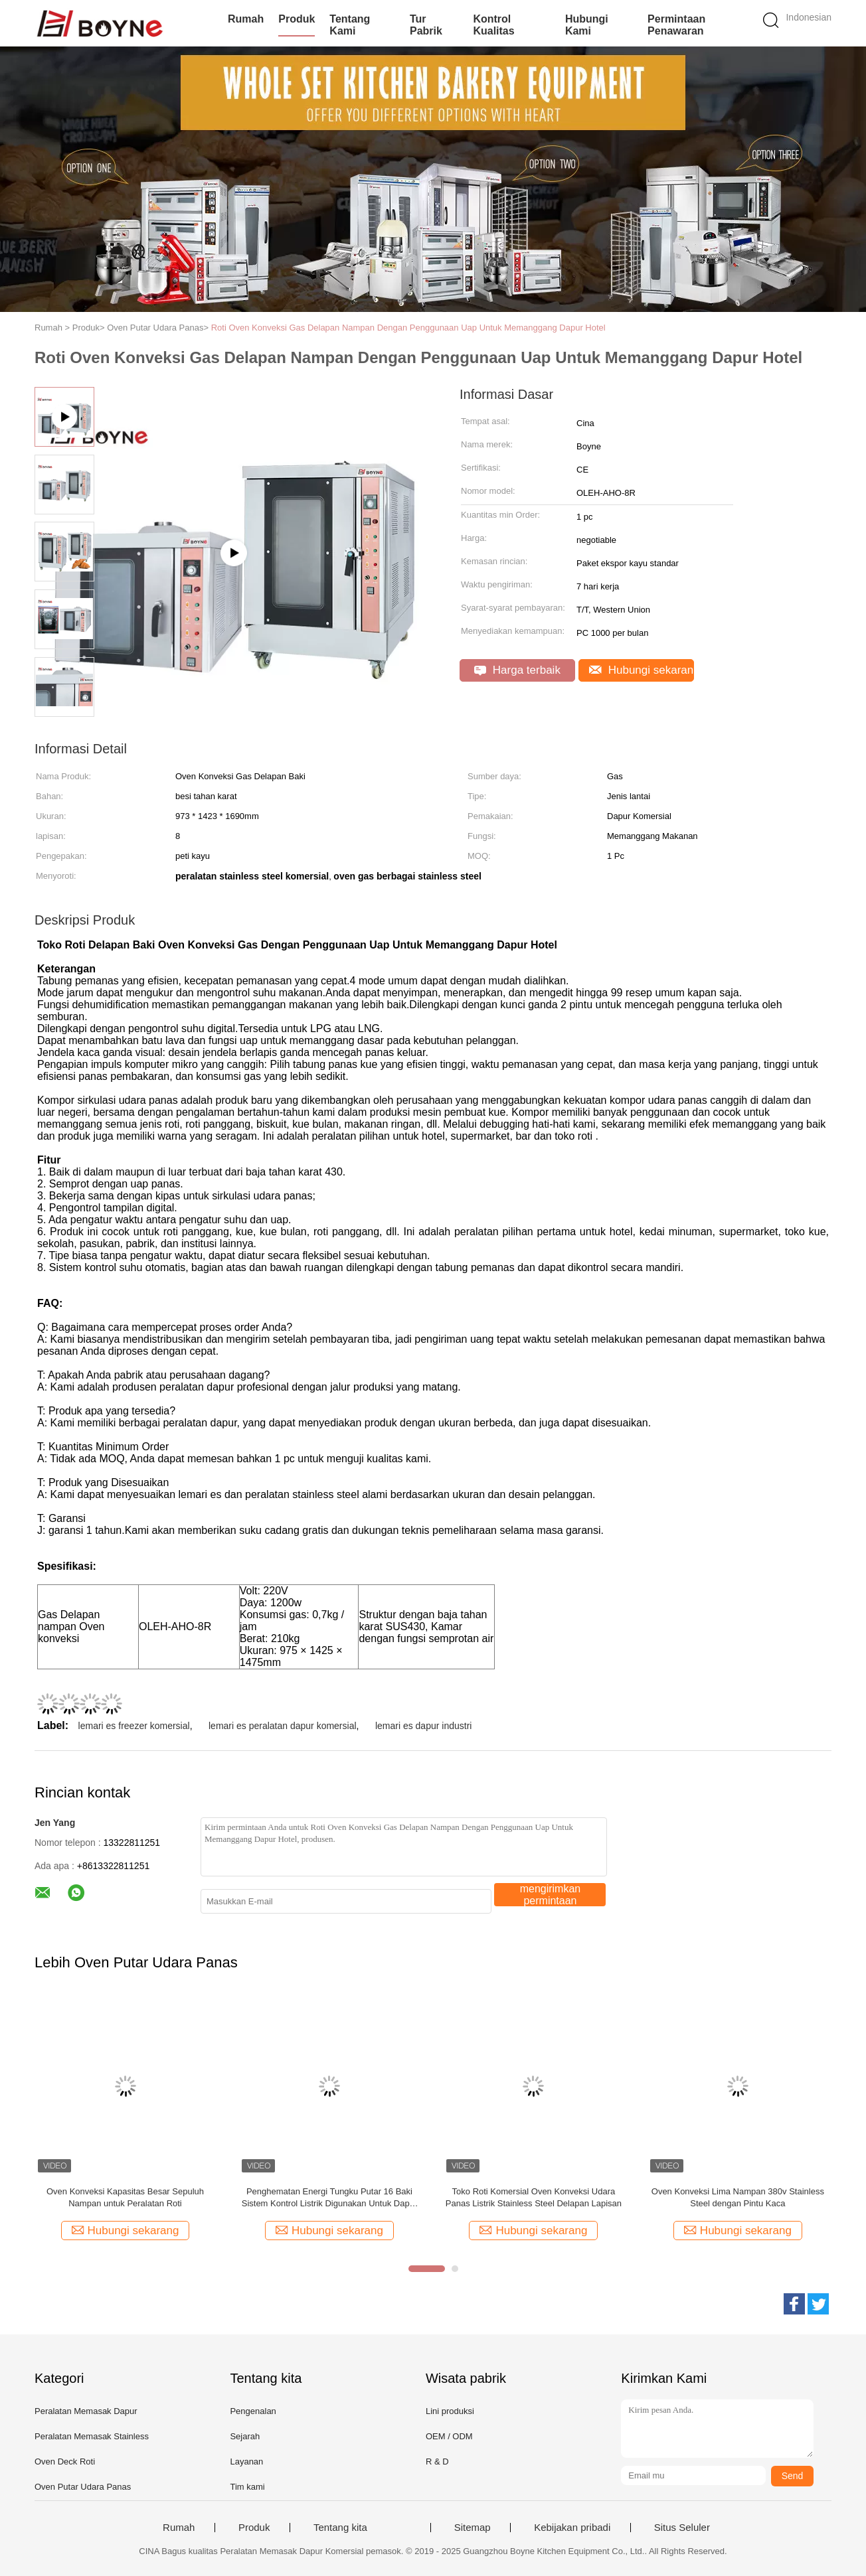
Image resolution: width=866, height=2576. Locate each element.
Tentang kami (349, 25)
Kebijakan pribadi (572, 2527)
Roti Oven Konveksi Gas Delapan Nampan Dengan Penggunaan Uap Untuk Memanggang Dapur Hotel (408, 328)
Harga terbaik (517, 670)
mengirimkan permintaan (550, 1894)
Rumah (246, 19)
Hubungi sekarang (641, 670)
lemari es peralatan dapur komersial (283, 1725)
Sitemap (472, 2527)
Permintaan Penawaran (676, 25)
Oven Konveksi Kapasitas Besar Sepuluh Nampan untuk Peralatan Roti (125, 2197)
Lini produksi (450, 2411)
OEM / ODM (449, 2436)
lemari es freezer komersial (134, 1725)
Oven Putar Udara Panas (83, 2487)
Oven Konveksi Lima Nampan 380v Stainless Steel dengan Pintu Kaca (737, 2197)
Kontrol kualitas (493, 25)
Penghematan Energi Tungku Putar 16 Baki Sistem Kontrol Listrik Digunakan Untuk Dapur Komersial (329, 2198)
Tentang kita (340, 2527)
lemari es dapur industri (423, 1725)
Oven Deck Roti (65, 2461)
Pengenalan (253, 2411)
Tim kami (247, 2487)
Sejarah (245, 2436)
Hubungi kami (586, 25)
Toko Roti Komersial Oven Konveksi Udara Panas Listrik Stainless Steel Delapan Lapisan (534, 2197)
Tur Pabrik (426, 25)
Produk (296, 19)
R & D (437, 2461)
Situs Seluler (682, 2527)
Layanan (246, 2461)
